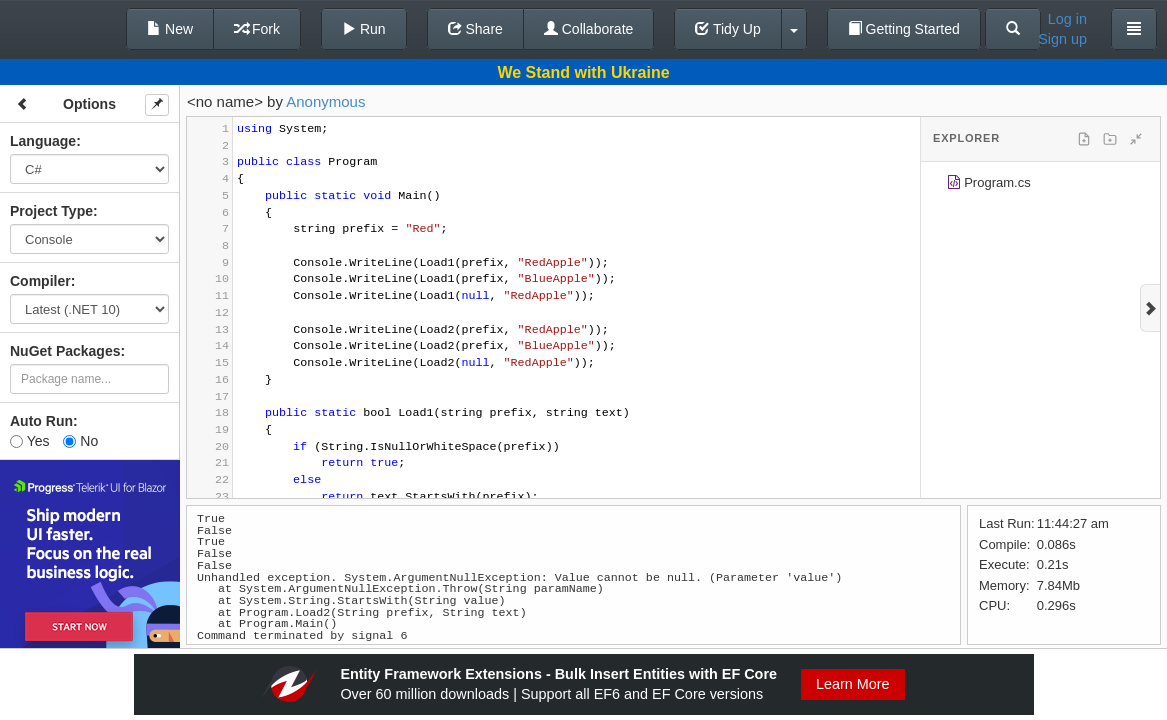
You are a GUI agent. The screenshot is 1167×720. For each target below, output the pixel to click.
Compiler (40, 281)
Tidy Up (727, 29)
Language (43, 141)
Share (475, 29)
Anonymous (325, 101)
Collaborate (589, 29)
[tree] (1040, 186)
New (170, 29)
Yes (29, 441)
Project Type (51, 211)
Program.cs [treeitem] (988, 185)
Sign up (1062, 39)
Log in (1067, 19)
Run (364, 29)
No (80, 441)
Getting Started (904, 29)
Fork (257, 29)
